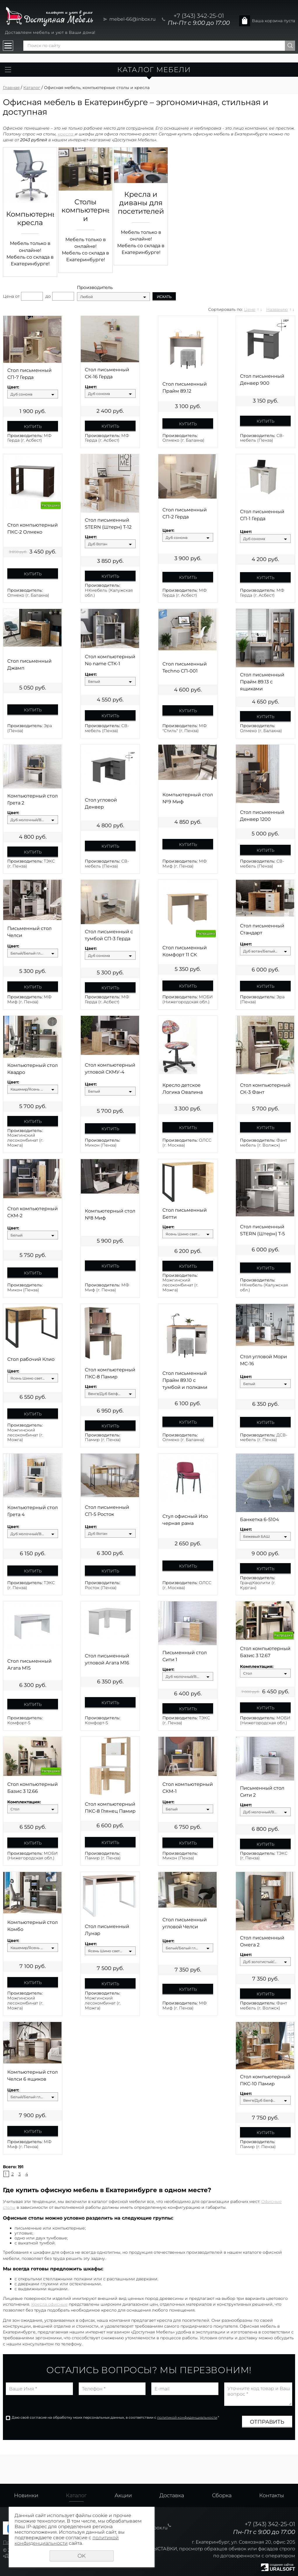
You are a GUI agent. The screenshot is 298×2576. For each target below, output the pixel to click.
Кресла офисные (49, 2304)
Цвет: (13, 387)
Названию (277, 309)
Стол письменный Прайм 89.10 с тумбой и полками (184, 1380)
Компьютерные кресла (30, 218)
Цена (8, 296)
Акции (123, 2495)
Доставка (171, 2495)
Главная (11, 87)
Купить (33, 426)
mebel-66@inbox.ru (132, 19)
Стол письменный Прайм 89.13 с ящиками (262, 682)
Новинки (26, 2495)
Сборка (222, 2495)
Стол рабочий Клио (31, 1359)
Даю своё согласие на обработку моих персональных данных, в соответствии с (115, 2417)
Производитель (95, 287)
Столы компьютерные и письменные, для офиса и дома (85, 210)
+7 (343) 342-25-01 (198, 15)
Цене (249, 309)
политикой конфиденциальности (187, 2417)
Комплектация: (257, 1666)
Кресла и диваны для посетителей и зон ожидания (141, 202)
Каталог (31, 87)
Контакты (271, 2495)
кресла (66, 134)
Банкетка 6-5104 (259, 1519)
